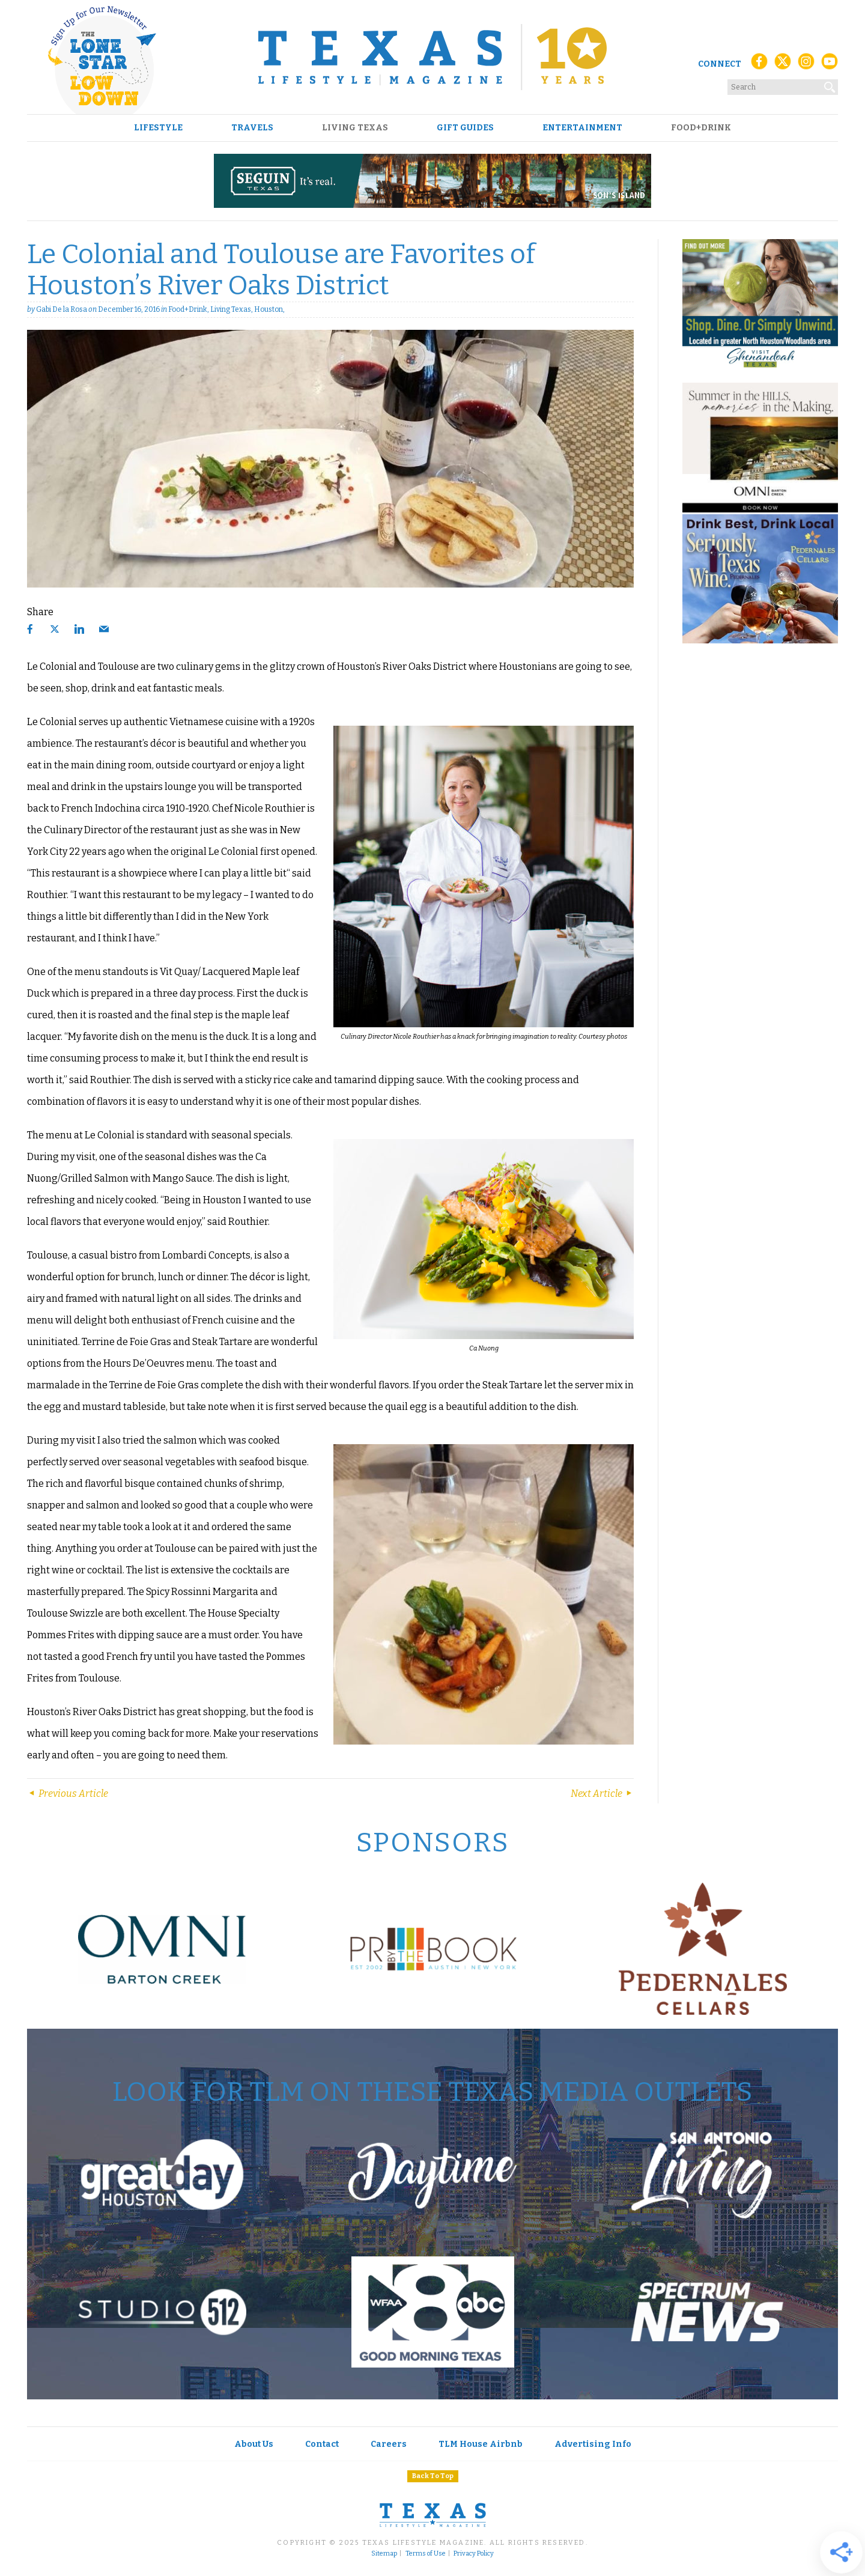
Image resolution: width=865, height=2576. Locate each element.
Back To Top (433, 2476)
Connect (719, 64)
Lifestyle (158, 128)
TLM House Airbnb (481, 2444)
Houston (268, 309)
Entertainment (582, 128)
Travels (252, 128)
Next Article (602, 1793)
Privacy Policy (474, 2553)
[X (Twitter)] (782, 64)
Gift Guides (465, 128)
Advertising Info (592, 2444)
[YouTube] (829, 64)
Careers (389, 2444)
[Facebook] (759, 64)
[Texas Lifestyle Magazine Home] (432, 57)
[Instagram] (806, 64)
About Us (253, 2444)
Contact (322, 2444)
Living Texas (355, 128)
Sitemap (384, 2553)
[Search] (830, 85)
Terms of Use (425, 2553)
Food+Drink (701, 128)
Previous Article (67, 1793)
